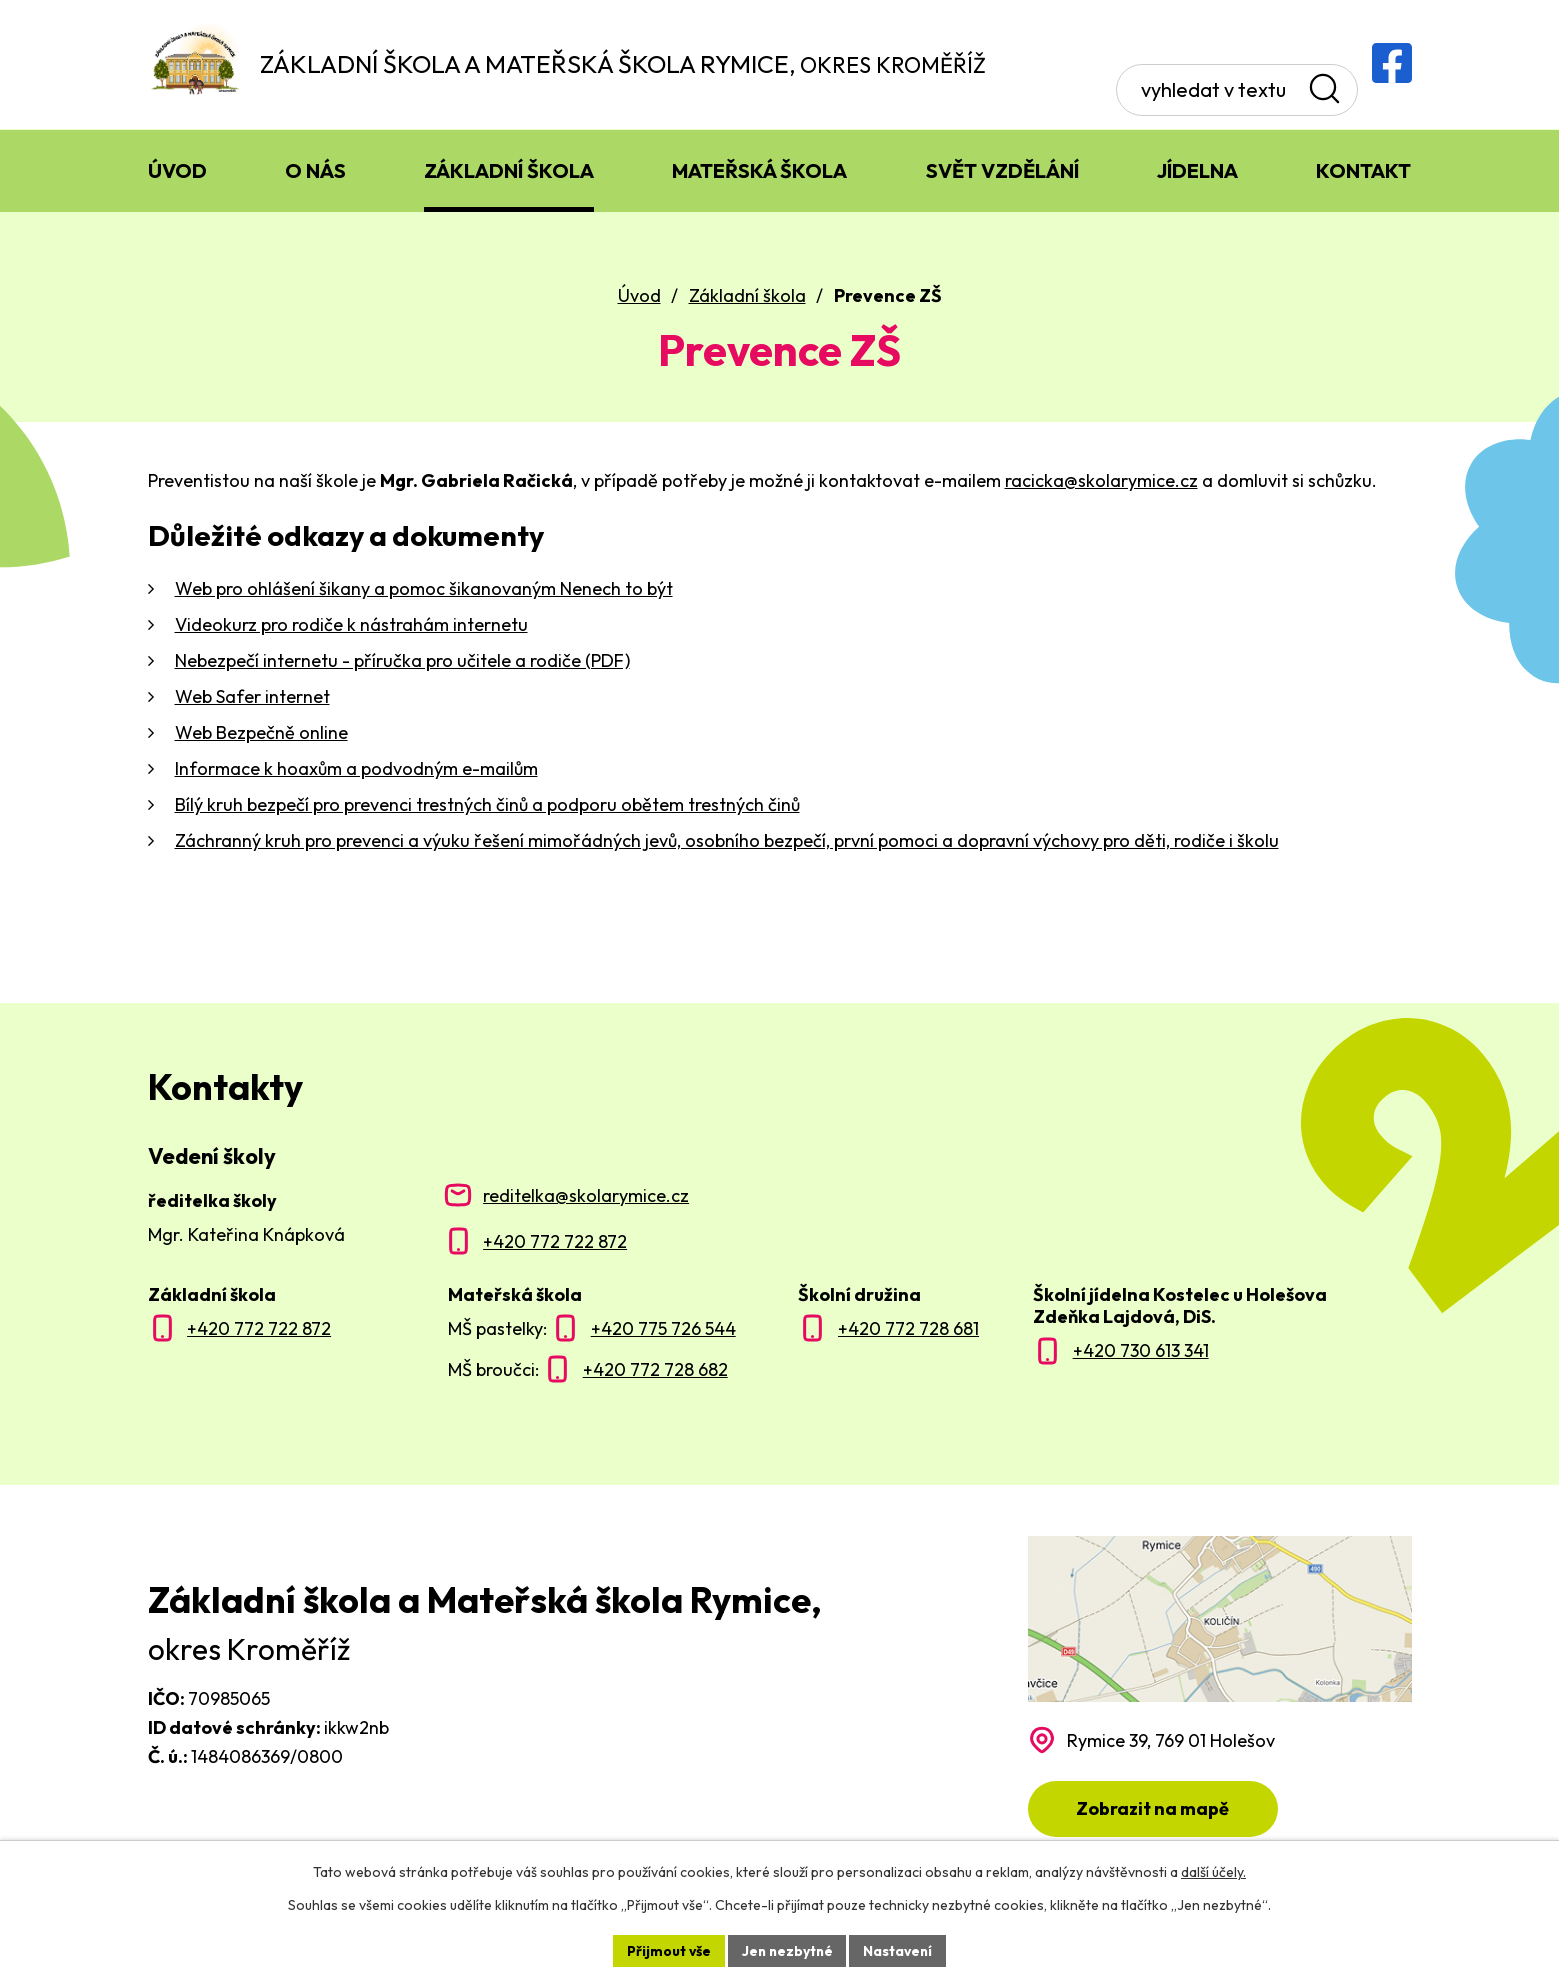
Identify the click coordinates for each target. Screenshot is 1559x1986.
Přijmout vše (666, 1950)
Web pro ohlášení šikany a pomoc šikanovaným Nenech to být (424, 590)
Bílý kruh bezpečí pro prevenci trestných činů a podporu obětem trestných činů (487, 806)
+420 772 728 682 (655, 1371)
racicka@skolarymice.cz (1101, 482)
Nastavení (900, 1950)
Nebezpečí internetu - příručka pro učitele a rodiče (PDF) (402, 662)
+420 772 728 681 (908, 1330)
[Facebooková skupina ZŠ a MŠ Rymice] (1392, 63)
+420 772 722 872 (555, 1243)
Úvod (639, 297)
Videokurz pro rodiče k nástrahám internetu (351, 626)
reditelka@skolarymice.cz (586, 1197)
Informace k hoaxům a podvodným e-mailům (356, 770)
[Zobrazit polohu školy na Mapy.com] (1220, 1688)
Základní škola (747, 297)
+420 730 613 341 (1141, 1352)
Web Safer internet (252, 698)
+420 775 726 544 (663, 1330)
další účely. (1213, 1872)
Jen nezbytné (787, 1950)
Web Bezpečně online (261, 734)
